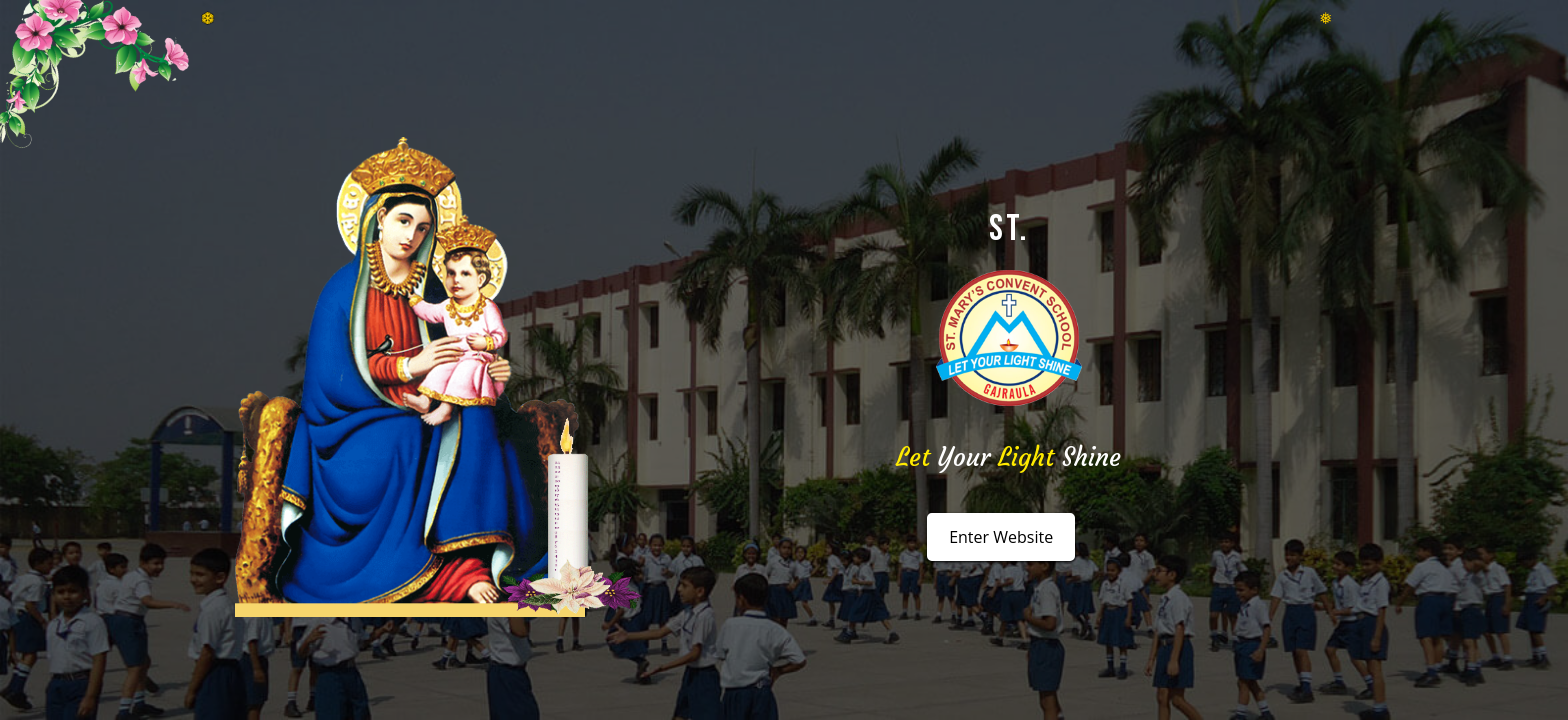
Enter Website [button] (1001, 537)
